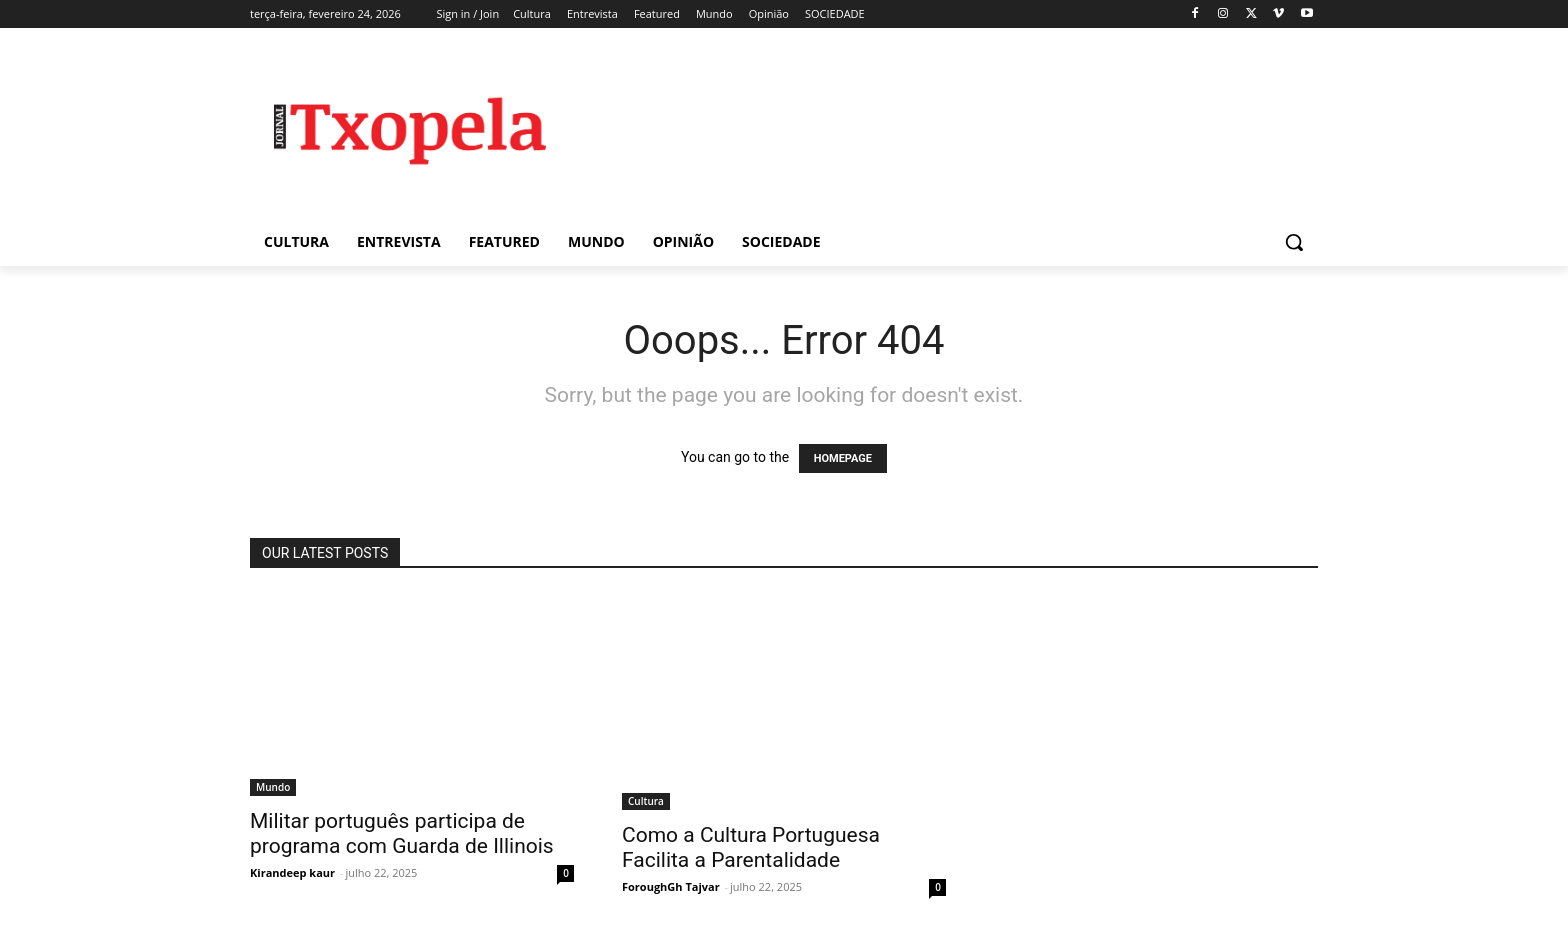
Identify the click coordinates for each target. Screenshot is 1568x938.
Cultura (646, 801)
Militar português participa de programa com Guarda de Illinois (402, 833)
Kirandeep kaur (292, 872)
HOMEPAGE (843, 458)
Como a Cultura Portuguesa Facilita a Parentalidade (751, 847)
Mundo (273, 787)
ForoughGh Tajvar (671, 886)
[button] (1294, 242)
